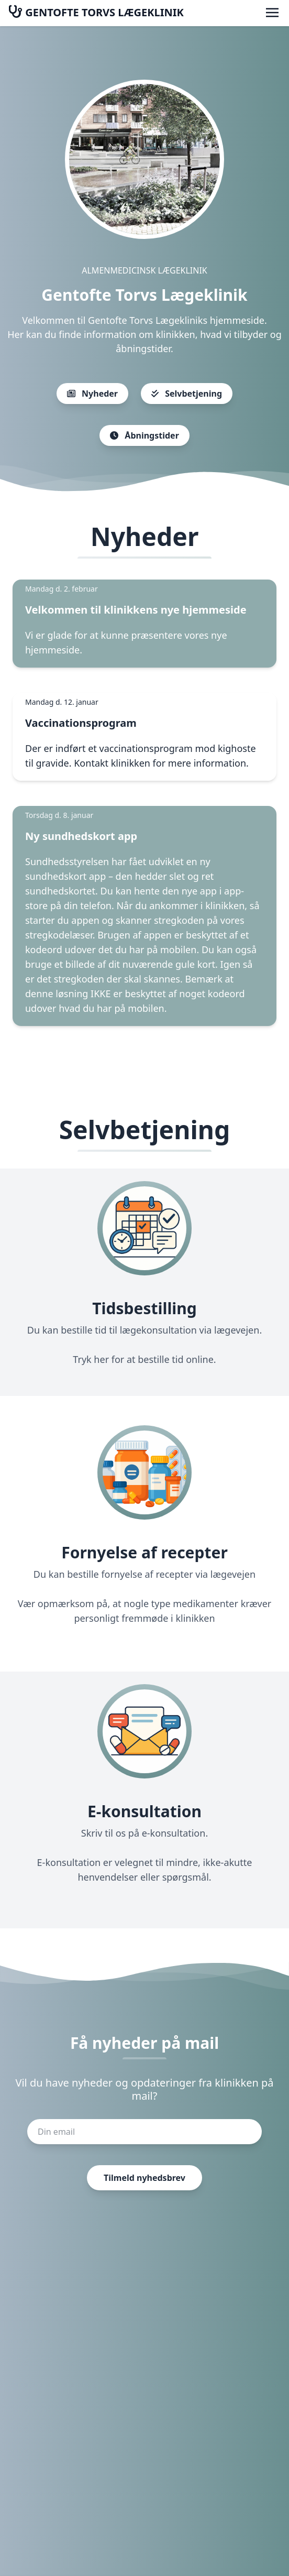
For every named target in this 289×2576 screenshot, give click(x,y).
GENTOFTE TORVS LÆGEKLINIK (96, 12)
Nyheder (92, 393)
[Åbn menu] (272, 12)
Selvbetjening (186, 393)
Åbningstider (144, 435)
